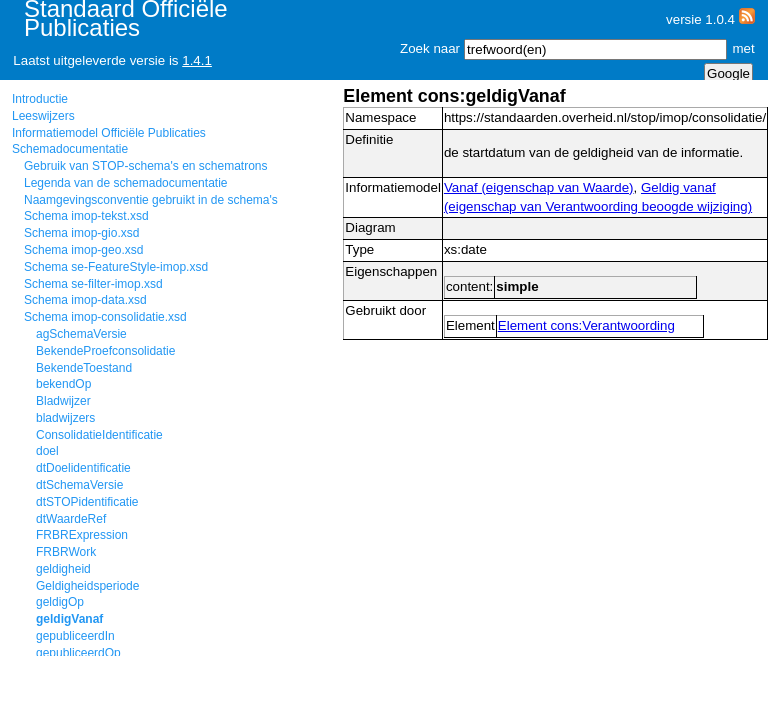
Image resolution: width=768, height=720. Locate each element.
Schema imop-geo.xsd (83, 250)
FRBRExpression (82, 535)
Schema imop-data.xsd (85, 300)
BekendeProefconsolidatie (105, 351)
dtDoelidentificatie (83, 468)
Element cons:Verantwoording (586, 325)
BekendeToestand (84, 368)
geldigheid (63, 569)
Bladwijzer (63, 401)
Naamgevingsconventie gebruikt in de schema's (151, 200)
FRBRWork (66, 552)
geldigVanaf (69, 619)
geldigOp (60, 602)
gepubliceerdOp (78, 653)
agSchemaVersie (81, 334)
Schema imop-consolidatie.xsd (105, 317)
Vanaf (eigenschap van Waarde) (539, 187)
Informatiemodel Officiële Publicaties (109, 133)
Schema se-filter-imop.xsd (93, 284)
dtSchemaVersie (79, 485)
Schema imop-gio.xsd (81, 233)
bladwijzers (65, 418)
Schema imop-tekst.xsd (86, 216)
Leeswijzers (43, 116)
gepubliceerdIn (75, 636)
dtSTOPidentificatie (87, 502)
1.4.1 (197, 60)
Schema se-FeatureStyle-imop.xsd (116, 267)
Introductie (40, 99)
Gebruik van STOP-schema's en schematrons (146, 166)
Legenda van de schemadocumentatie (125, 183)
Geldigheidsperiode (87, 586)
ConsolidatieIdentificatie (99, 435)
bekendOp (63, 384)
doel (47, 451)
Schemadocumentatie (70, 149)
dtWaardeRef (71, 519)
